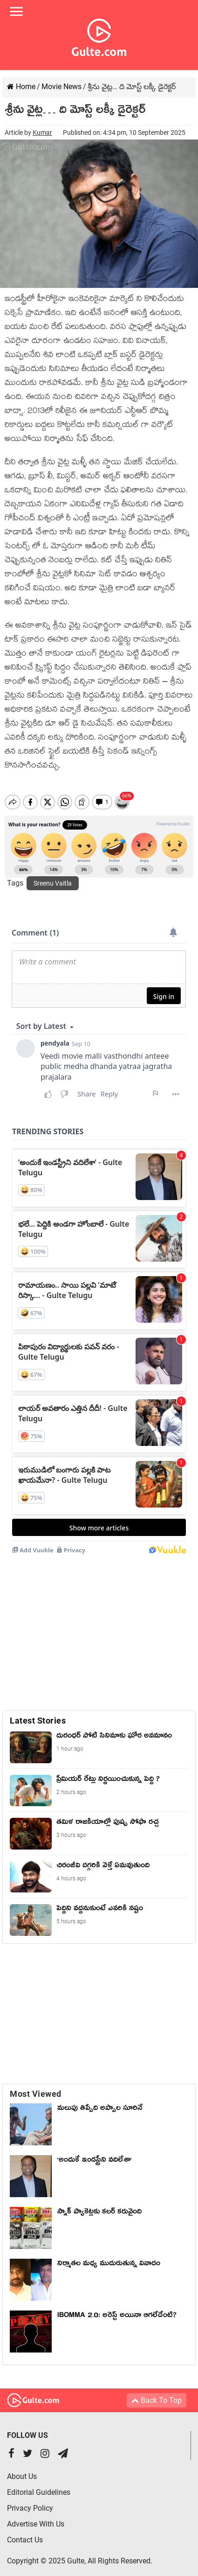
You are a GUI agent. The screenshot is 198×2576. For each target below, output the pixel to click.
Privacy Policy (30, 2500)
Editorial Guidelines (38, 2484)
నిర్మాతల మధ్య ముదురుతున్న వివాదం (108, 2257)
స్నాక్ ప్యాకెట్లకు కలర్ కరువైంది (99, 2205)
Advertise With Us (35, 2516)
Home (21, 86)
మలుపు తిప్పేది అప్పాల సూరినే (100, 2101)
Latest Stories (38, 1712)
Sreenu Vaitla (53, 875)
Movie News (61, 86)
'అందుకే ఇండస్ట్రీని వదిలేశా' (94, 2153)
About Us (22, 2468)
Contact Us (25, 2531)
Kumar (42, 132)
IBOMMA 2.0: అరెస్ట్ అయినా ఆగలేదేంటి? (117, 2309)
